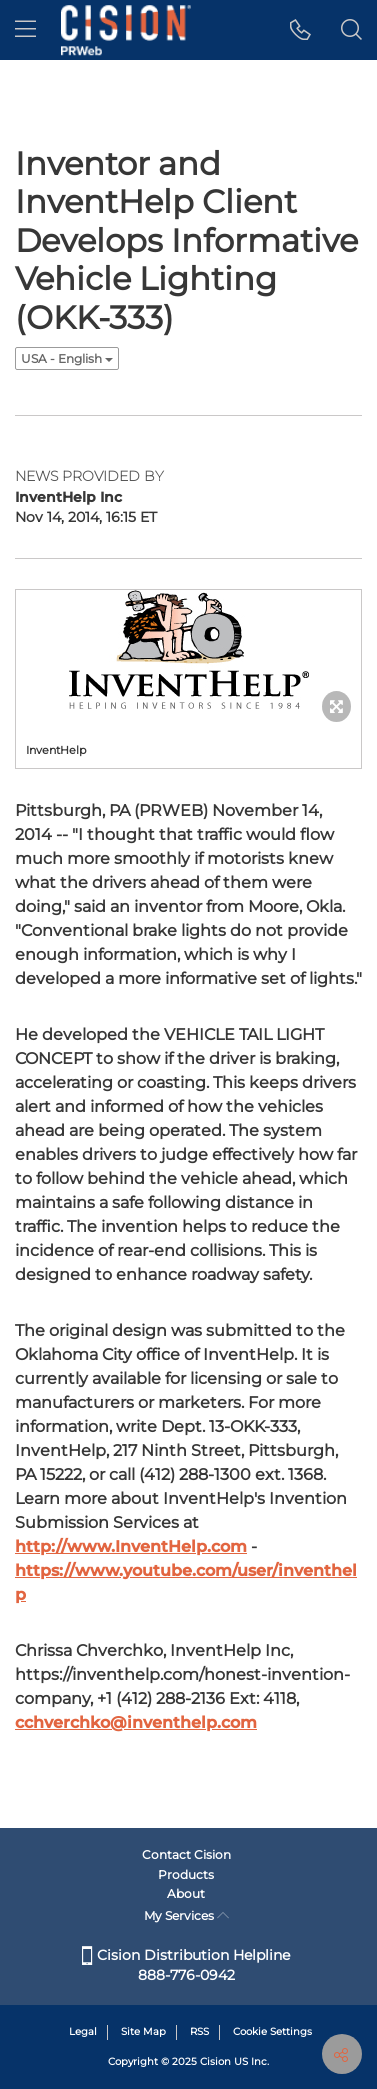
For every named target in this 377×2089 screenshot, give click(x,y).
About (186, 1893)
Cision (215, 2061)
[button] (300, 30)
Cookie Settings (272, 2031)
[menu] (25, 30)
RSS (199, 2031)
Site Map (143, 2031)
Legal (83, 2031)
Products (186, 1874)
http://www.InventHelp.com (131, 1546)
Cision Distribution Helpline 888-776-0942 (186, 1965)
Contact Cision (186, 1854)
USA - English (67, 358)
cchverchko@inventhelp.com (136, 1722)
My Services (186, 1915)
